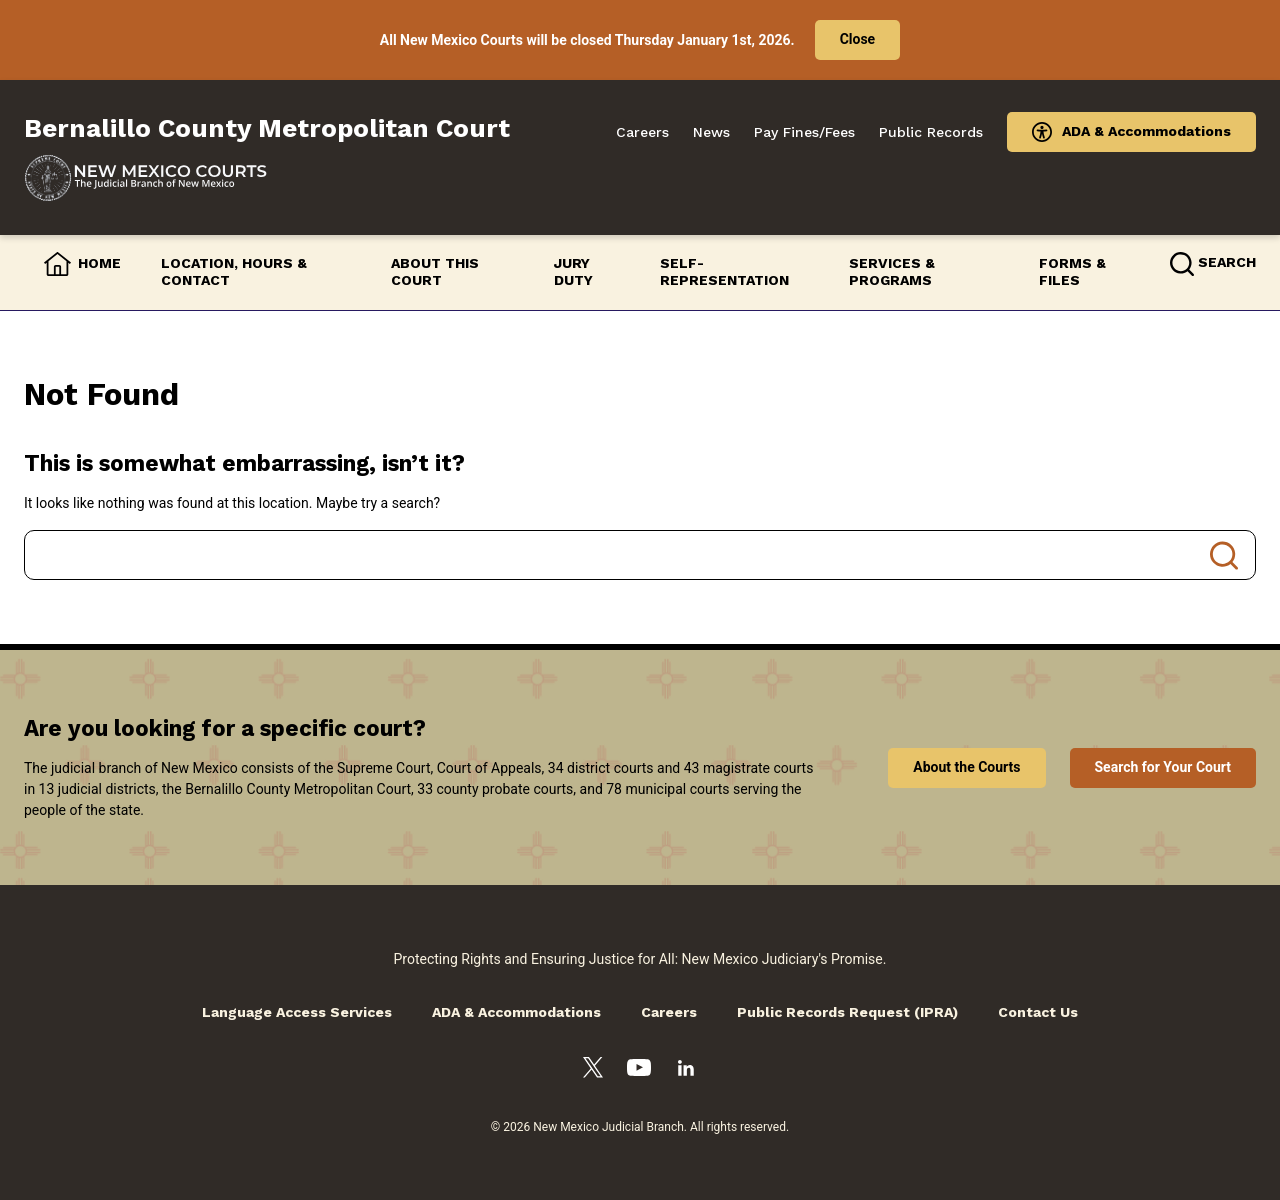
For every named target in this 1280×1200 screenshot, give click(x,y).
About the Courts (966, 767)
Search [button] (1227, 262)
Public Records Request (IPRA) (847, 1012)
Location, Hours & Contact (234, 272)
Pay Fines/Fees (804, 132)
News (711, 132)
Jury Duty (573, 272)
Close (858, 39)
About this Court (435, 272)
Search (1224, 555)
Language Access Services (297, 1012)
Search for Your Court (1163, 767)
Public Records (931, 132)
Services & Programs (892, 272)
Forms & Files (1072, 272)
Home (99, 263)
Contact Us (1038, 1012)
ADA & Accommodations (1146, 131)
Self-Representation (724, 272)
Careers (642, 132)
